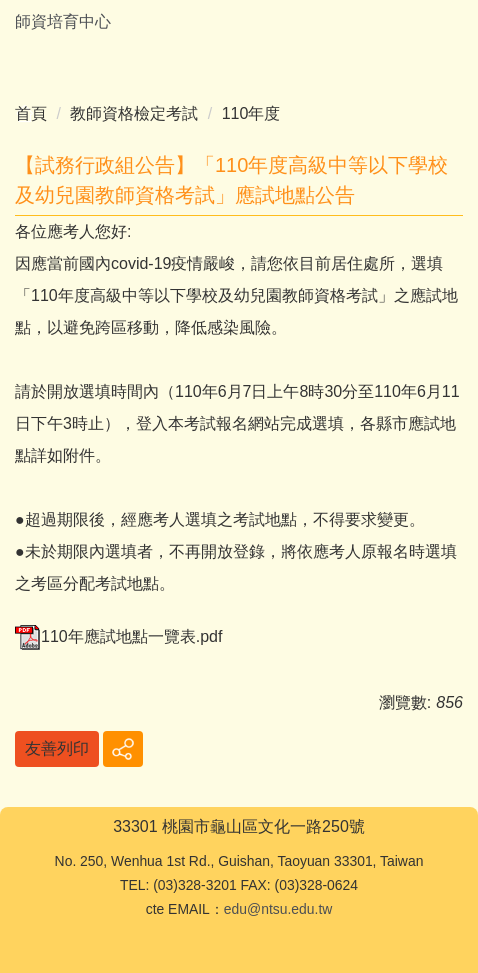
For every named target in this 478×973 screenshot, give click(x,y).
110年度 (251, 113)
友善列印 (57, 748)
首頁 (31, 113)
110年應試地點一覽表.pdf (118, 636)
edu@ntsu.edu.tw (278, 909)
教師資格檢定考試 (134, 113)
